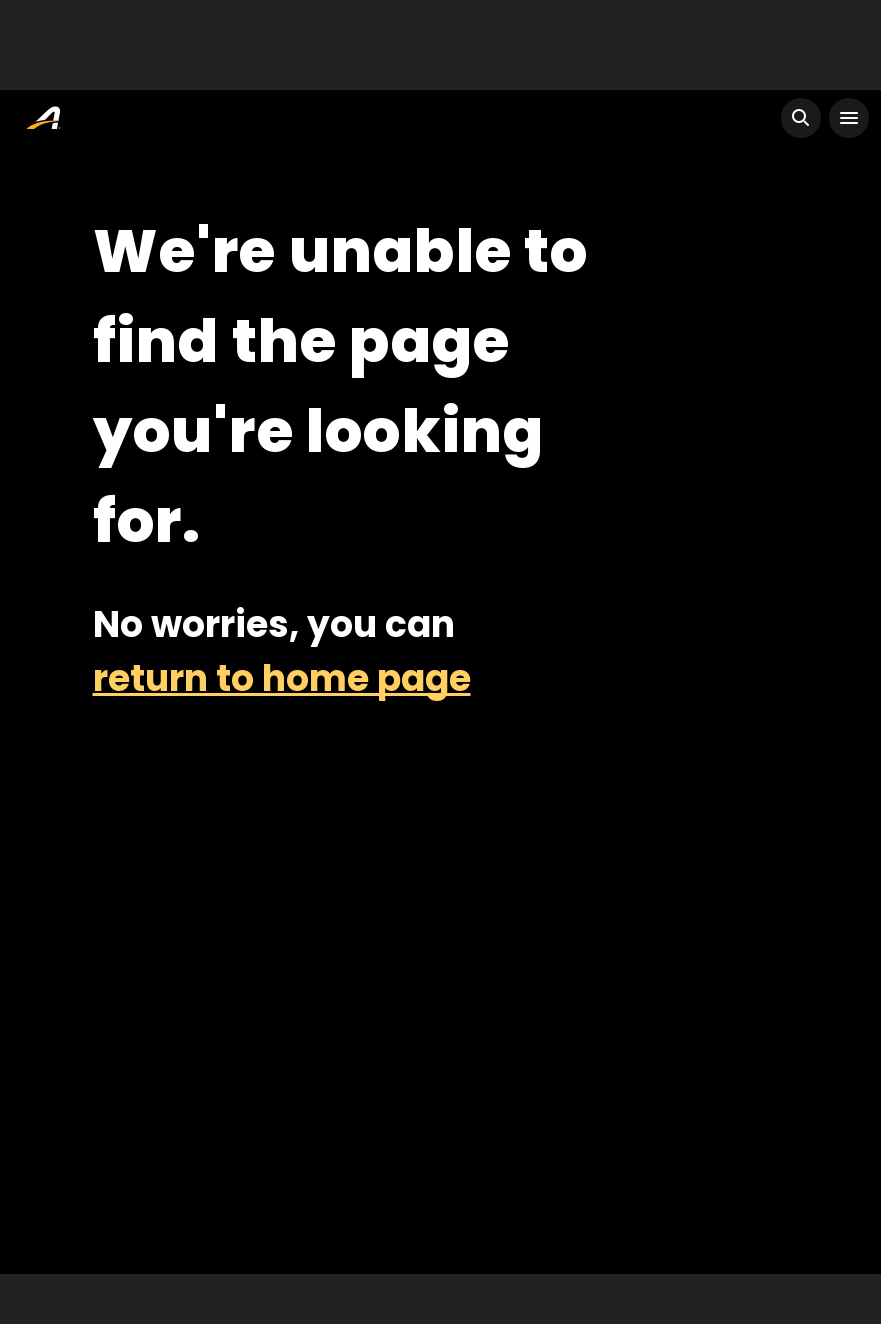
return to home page (282, 678)
